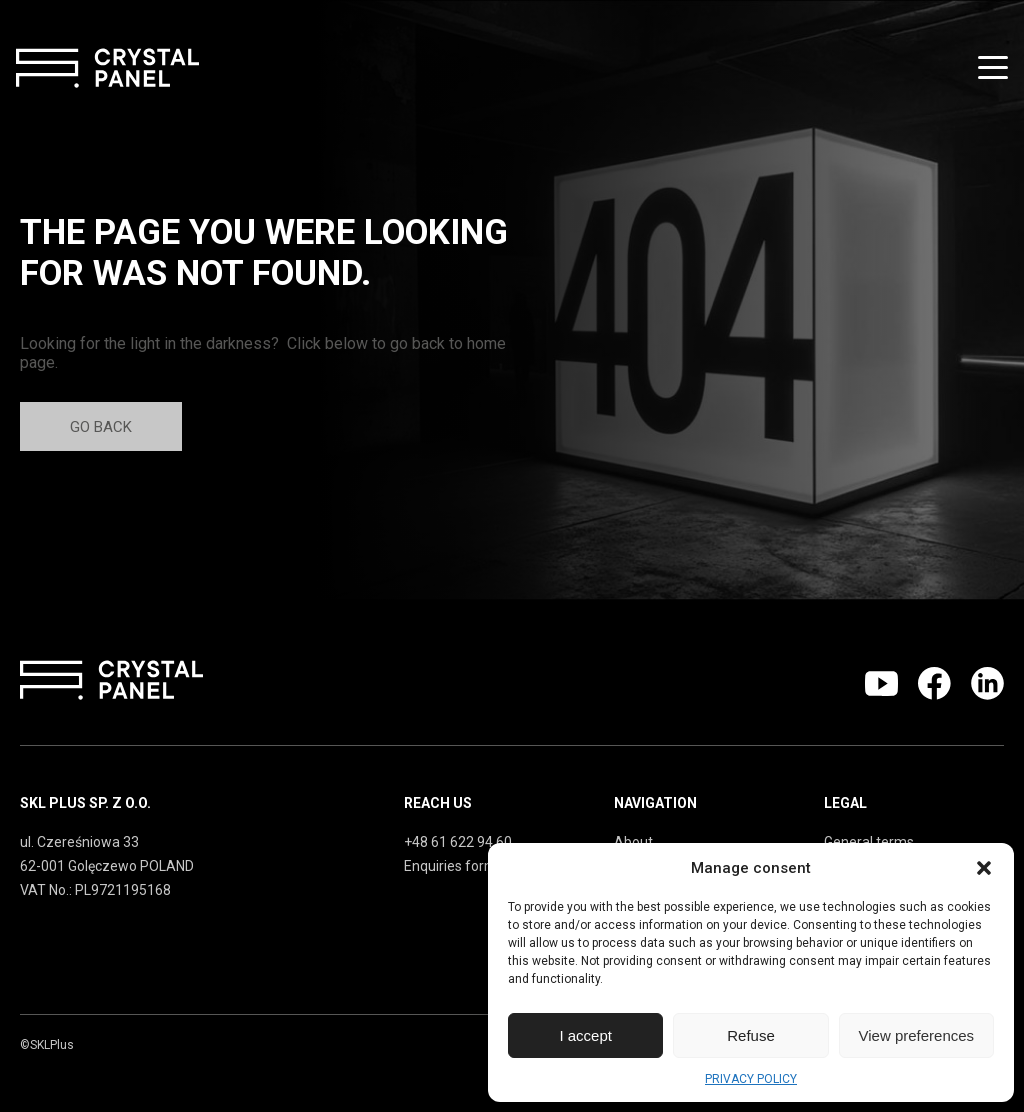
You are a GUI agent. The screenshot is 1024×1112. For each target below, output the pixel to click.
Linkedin (987, 683)
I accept (585, 1035)
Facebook (934, 683)
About (633, 842)
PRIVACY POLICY (751, 1079)
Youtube (881, 683)
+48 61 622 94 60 (458, 842)
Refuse (751, 1035)
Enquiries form (450, 866)
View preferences (917, 1035)
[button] (984, 868)
